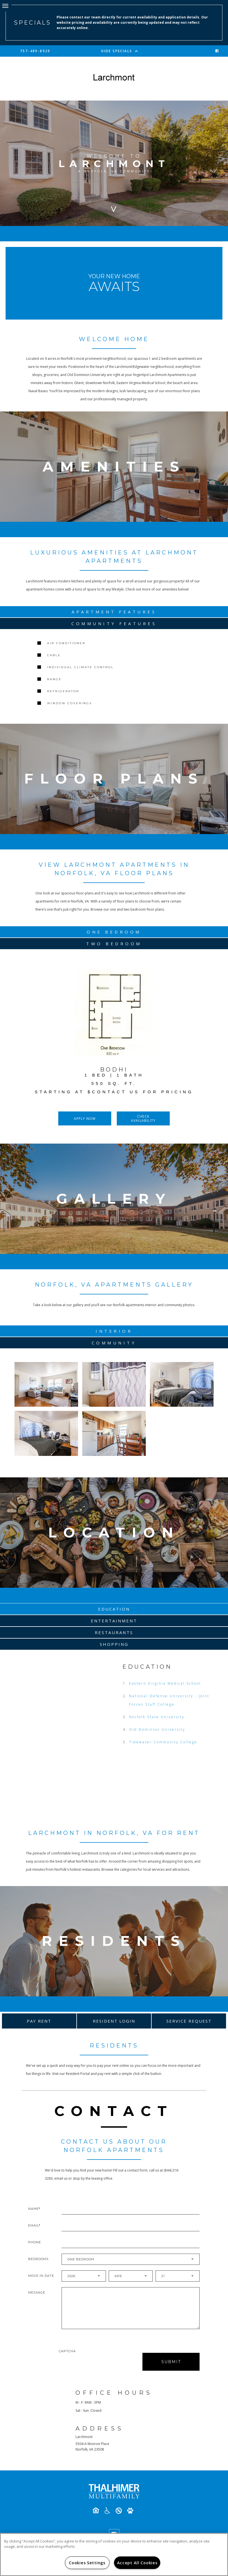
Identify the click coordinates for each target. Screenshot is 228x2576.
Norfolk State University (157, 1718)
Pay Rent (39, 2022)
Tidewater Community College (163, 1743)
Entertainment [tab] (114, 1622)
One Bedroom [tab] (114, 932)
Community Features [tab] (114, 623)
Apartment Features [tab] (114, 612)
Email (33, 2227)
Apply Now (85, 1118)
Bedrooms (38, 2260)
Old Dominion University (157, 1731)
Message (36, 2294)
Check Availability (143, 1118)
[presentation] (88, 2363)
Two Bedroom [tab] (114, 943)
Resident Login (114, 2022)
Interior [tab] (114, 1331)
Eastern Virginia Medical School (165, 1684)
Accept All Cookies (137, 2562)
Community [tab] (114, 1343)
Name (33, 2210)
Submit (171, 2363)
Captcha (67, 2352)
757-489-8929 (35, 51)
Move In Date (41, 2277)
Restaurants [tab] (114, 1634)
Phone (34, 2243)
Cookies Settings (87, 2562)
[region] (114, 2554)
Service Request (189, 2022)
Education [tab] (114, 1610)
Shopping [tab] (114, 1645)
